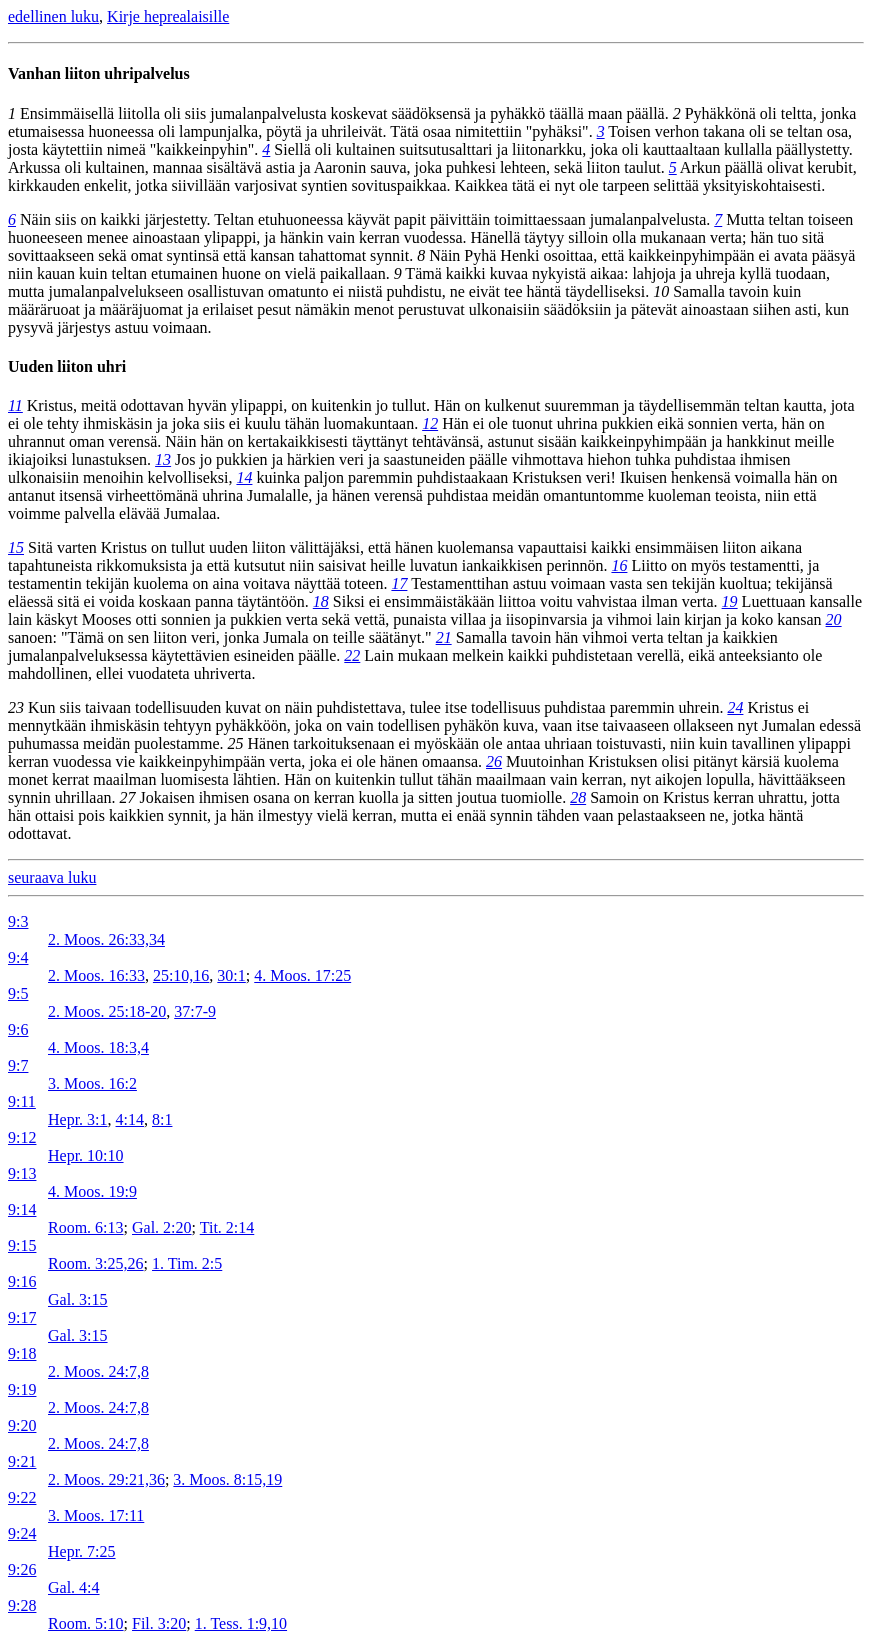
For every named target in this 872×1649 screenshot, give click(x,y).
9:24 (22, 1533)
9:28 (22, 1605)
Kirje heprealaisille (168, 16)
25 (236, 743)
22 (352, 655)
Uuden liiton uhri (67, 366)
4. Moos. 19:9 (92, 1191)
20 (834, 619)
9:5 (18, 993)
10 (661, 291)
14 (244, 477)
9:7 (18, 1065)
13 (163, 459)
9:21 (22, 1461)
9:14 (22, 1209)
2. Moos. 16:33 (96, 975)
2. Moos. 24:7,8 (98, 1371)
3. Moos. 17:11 (96, 1515)
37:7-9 (195, 1011)
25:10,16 (181, 975)
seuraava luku (52, 877)
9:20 (22, 1425)
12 (430, 423)
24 (735, 707)
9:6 (18, 1029)
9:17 (22, 1317)
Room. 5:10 (86, 1623)
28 (578, 797)
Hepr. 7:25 (82, 1551)
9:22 (22, 1497)
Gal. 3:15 (78, 1299)
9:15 (22, 1245)
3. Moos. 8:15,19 (227, 1479)
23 (16, 707)
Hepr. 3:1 (78, 1119)
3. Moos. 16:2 (92, 1083)
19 (730, 601)
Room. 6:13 (86, 1227)
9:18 (22, 1353)
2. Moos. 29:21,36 (106, 1479)
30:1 (231, 975)
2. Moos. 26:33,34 (106, 939)
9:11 (22, 1101)
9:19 (22, 1389)
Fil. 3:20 (159, 1623)
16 (619, 565)
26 (494, 761)
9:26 (22, 1569)
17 (399, 583)
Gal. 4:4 (74, 1587)
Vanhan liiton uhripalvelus (99, 73)
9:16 (22, 1281)
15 (16, 547)
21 (444, 637)
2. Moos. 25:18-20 (107, 1011)
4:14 (130, 1119)
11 (15, 405)
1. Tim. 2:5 (187, 1263)
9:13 (22, 1173)
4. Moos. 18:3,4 (98, 1047)
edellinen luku (53, 16)
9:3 (18, 921)
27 (128, 797)
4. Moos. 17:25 (302, 975)
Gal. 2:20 (162, 1227)
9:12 (22, 1137)
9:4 (18, 957)
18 (321, 601)
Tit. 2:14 (227, 1227)
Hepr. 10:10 (86, 1155)
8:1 (162, 1119)
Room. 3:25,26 (96, 1263)
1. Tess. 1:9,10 (241, 1623)
